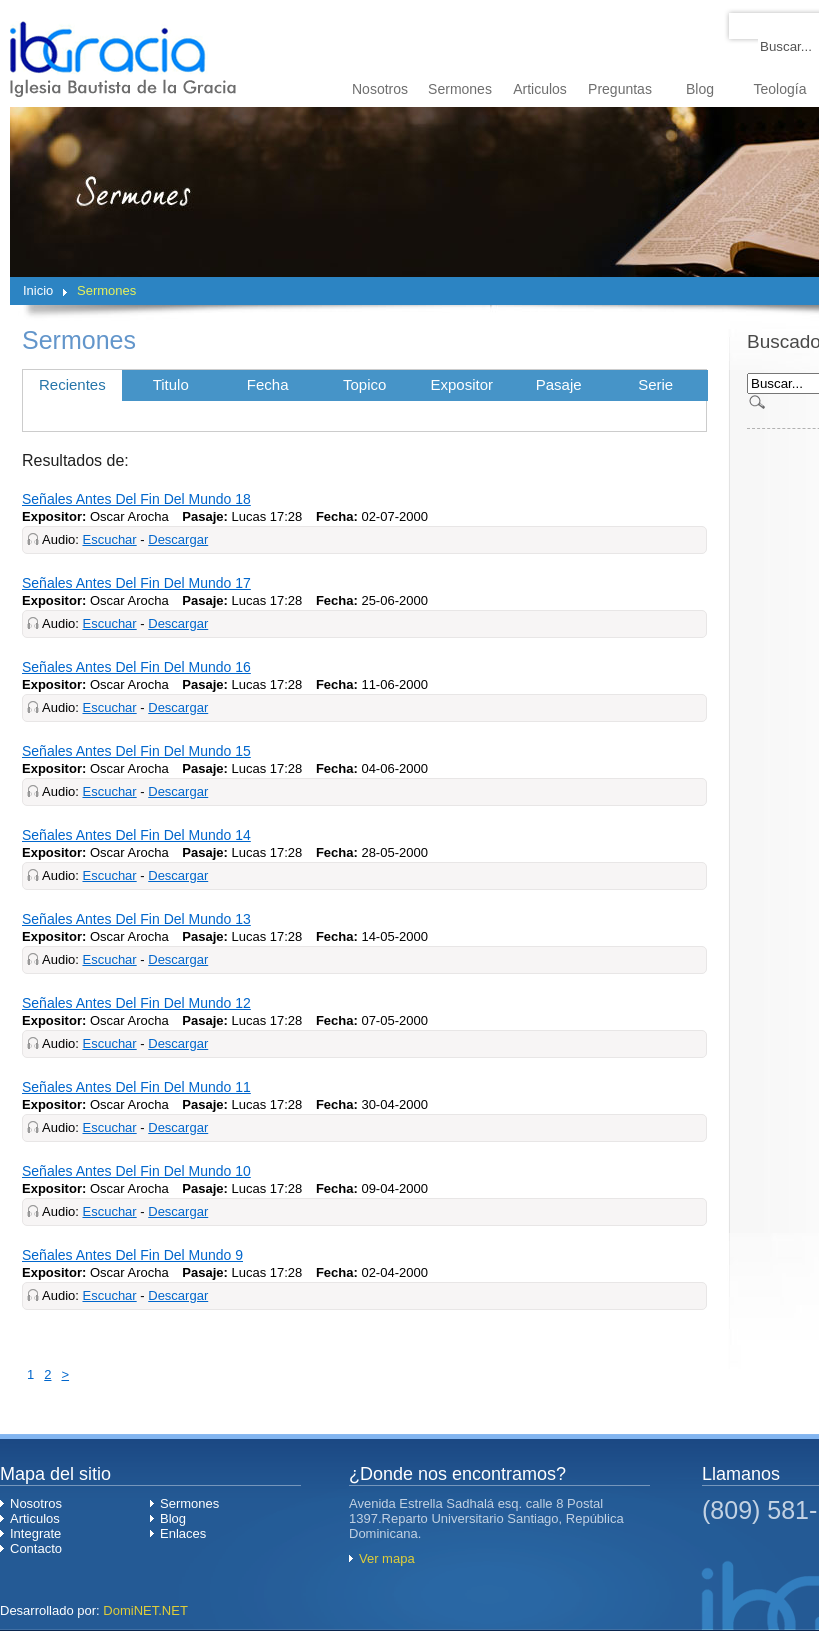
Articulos (540, 89)
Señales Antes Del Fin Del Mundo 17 (136, 583)
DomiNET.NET (145, 1610)
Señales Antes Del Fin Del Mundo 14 (136, 835)
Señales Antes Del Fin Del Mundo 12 (136, 1003)
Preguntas (620, 89)
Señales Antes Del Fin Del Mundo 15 (136, 751)
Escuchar (109, 539)
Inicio (38, 290)
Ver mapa (387, 1558)
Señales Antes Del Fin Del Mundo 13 (136, 919)
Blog (700, 89)
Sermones (460, 89)
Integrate (35, 1533)
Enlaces (183, 1533)
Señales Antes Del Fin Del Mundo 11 (136, 1087)
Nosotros (380, 89)
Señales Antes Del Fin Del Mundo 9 (132, 1255)
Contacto (36, 1548)
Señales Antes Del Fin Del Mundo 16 (136, 667)
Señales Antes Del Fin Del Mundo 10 (136, 1171)
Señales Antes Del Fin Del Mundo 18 (136, 499)
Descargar (178, 539)
